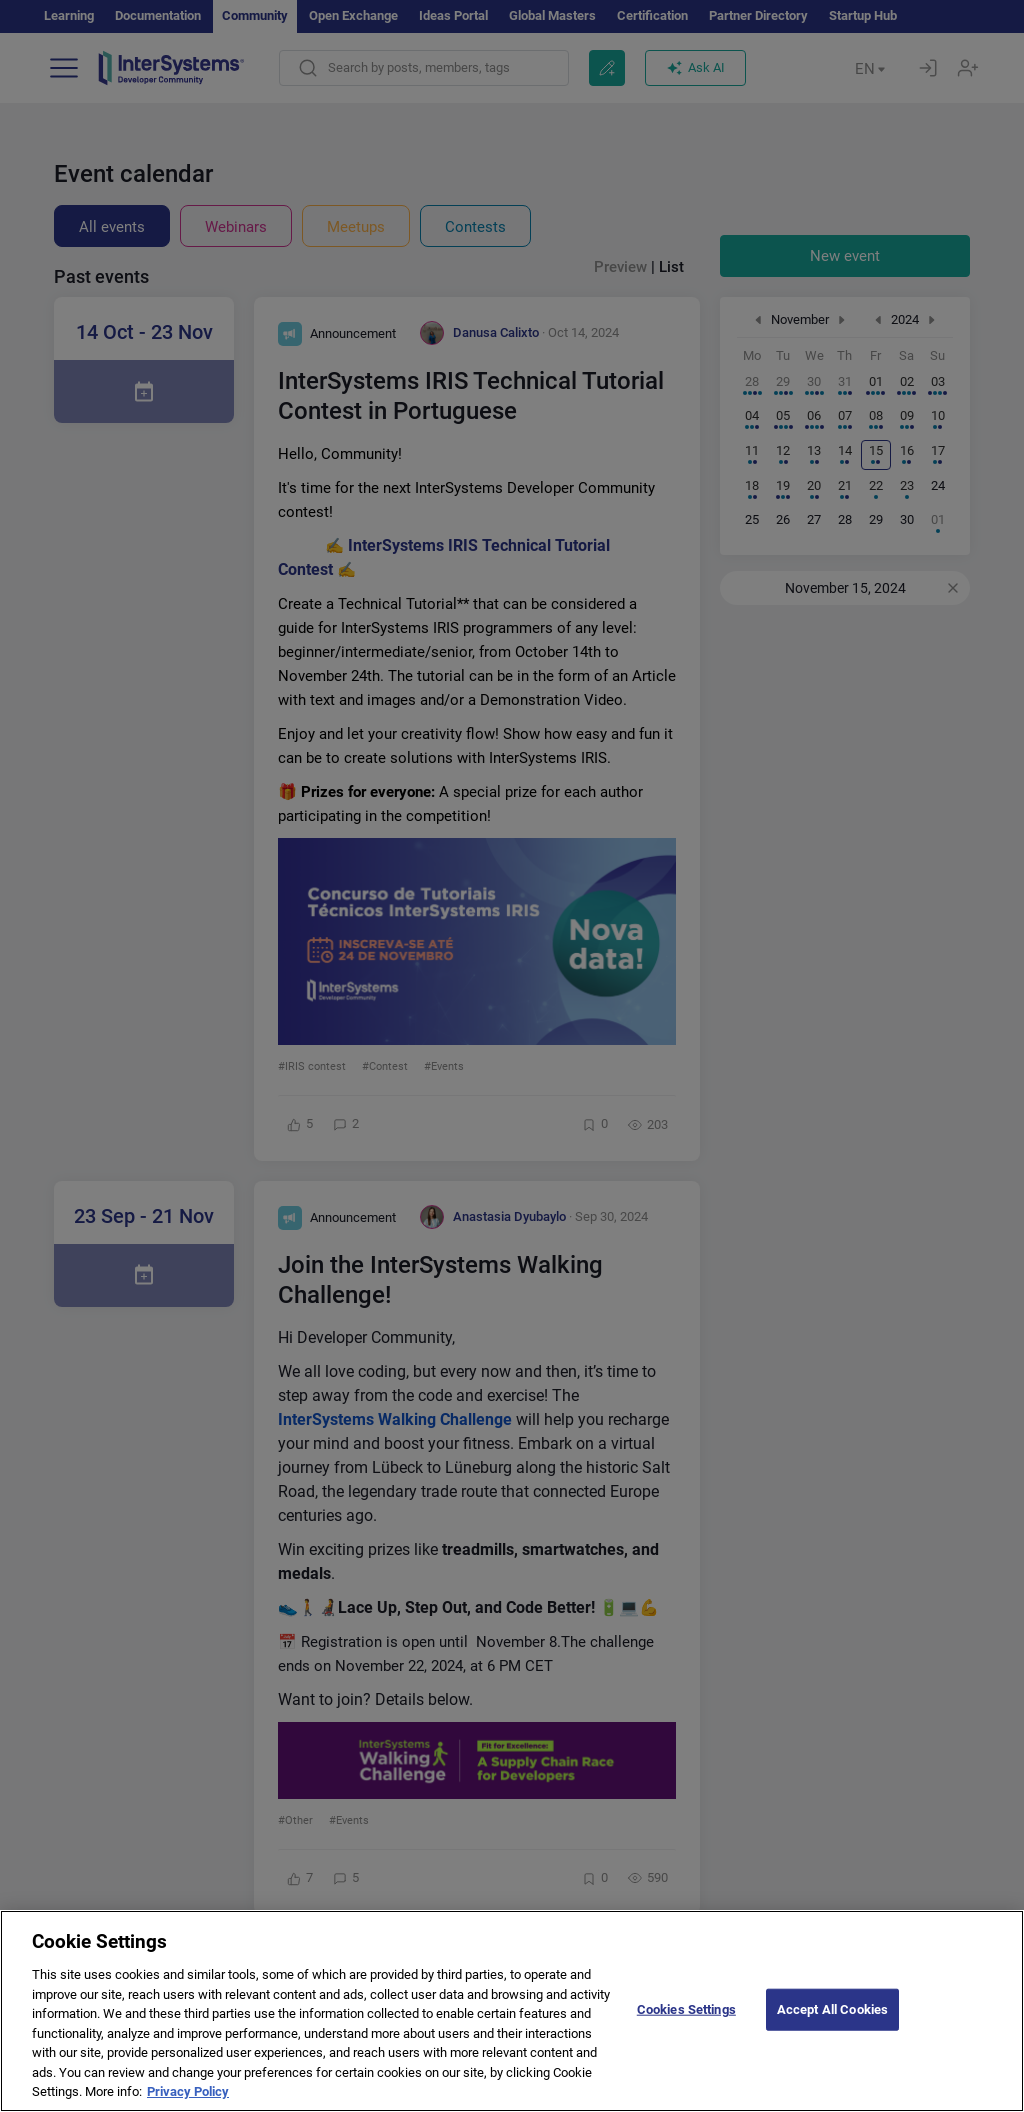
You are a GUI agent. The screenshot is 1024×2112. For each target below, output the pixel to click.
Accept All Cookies (832, 2024)
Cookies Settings (686, 2024)
